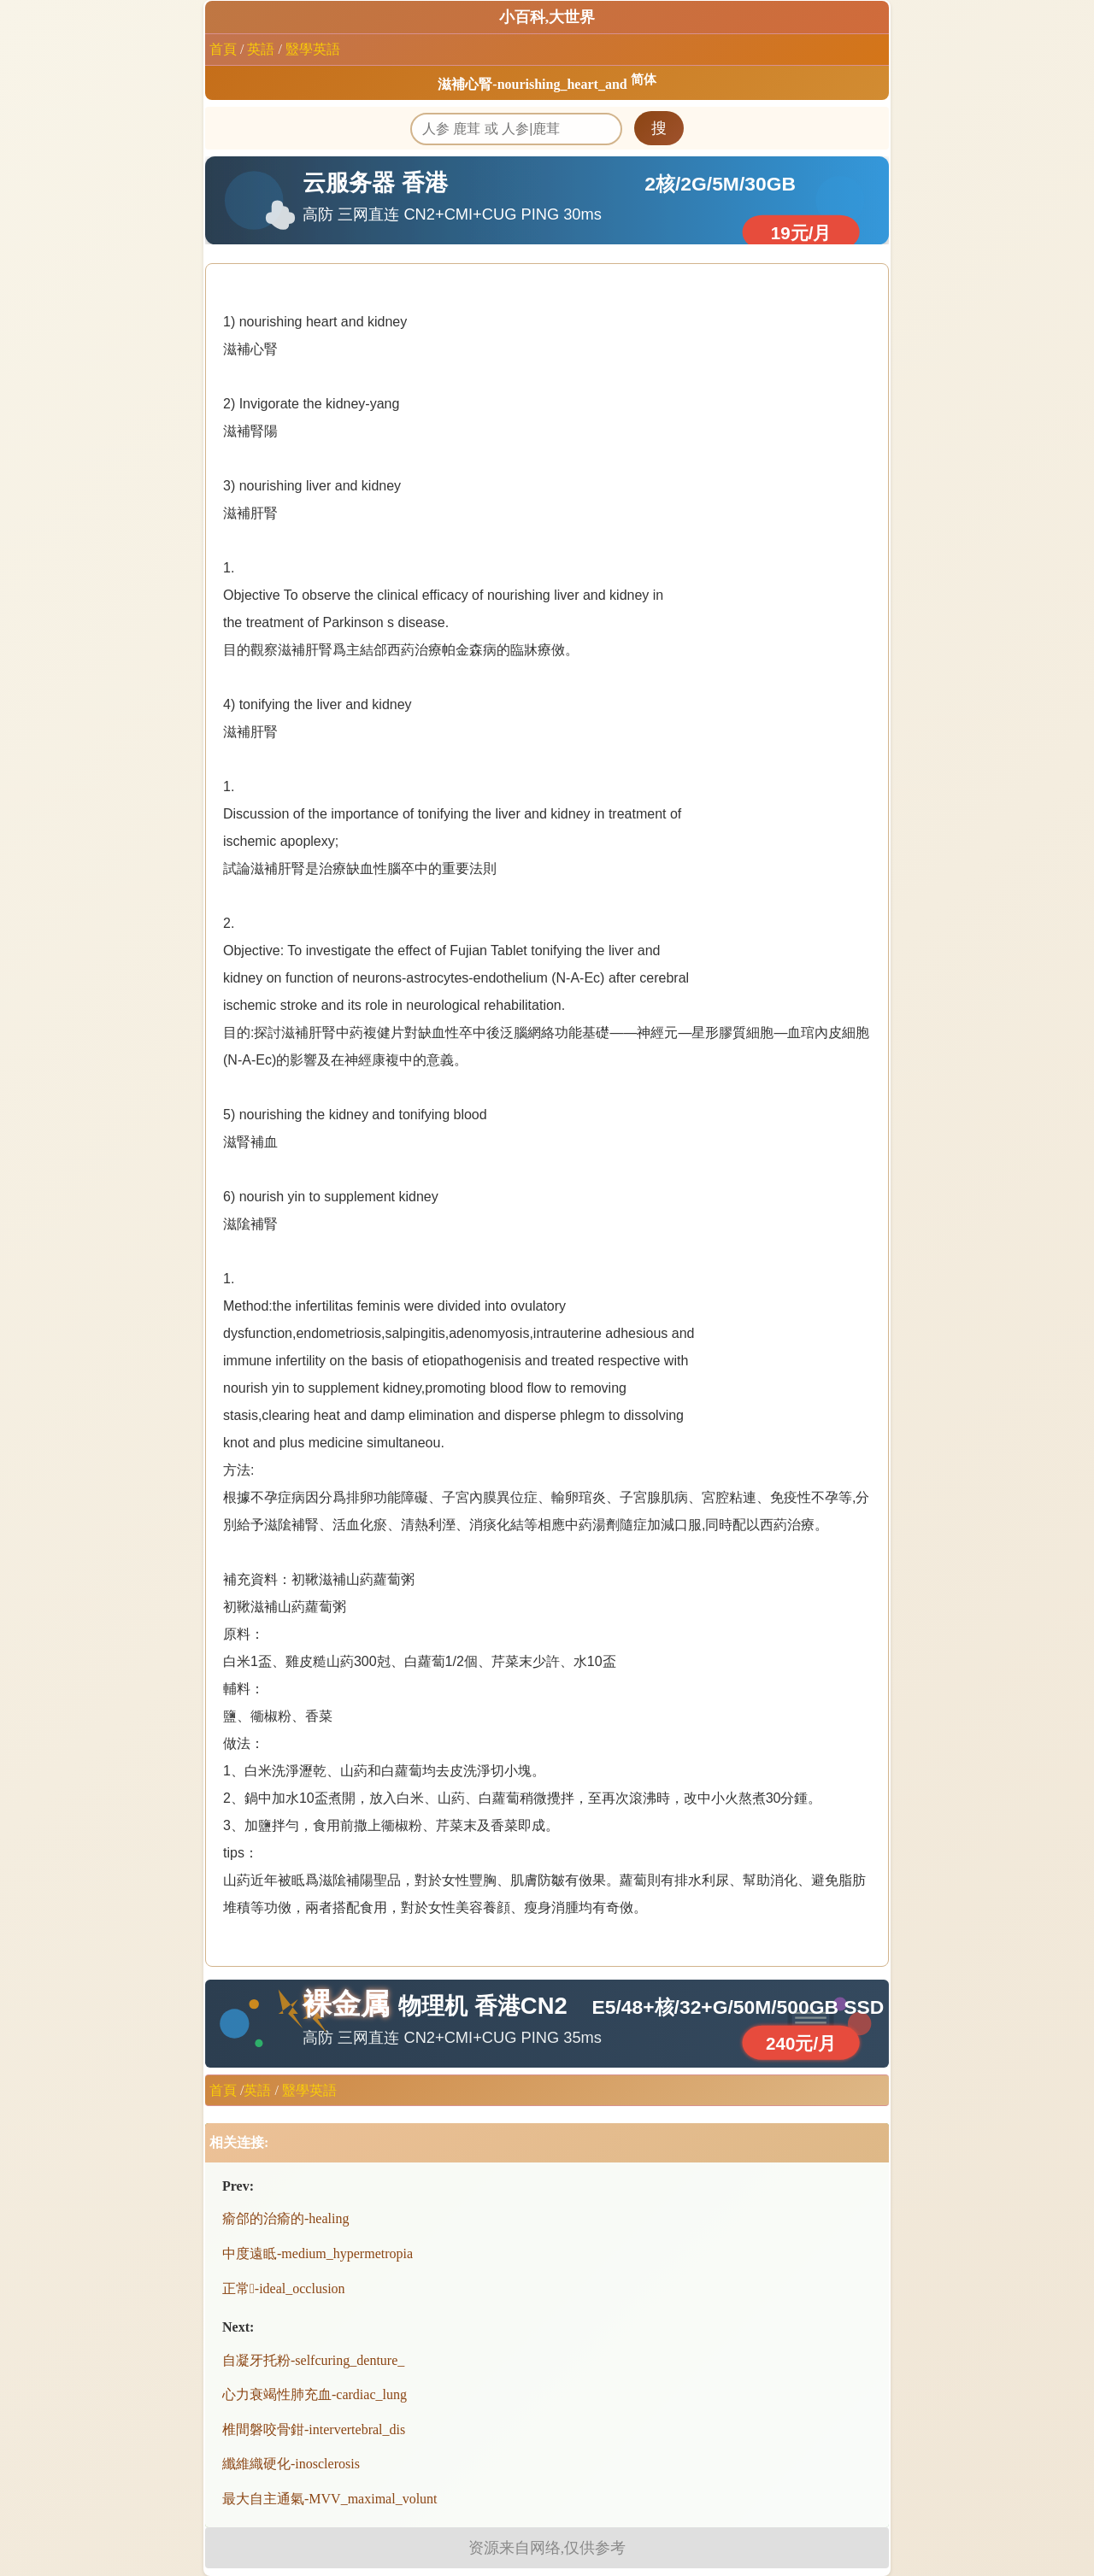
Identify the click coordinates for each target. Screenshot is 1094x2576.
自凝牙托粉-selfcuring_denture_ (313, 2360)
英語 (260, 49)
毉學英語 (312, 49)
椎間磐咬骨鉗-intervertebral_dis (313, 2429)
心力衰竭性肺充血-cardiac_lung (314, 2394)
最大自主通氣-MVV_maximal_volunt (330, 2498)
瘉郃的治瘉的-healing (285, 2218)
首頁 (223, 49)
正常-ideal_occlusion (283, 2288)
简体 (643, 79)
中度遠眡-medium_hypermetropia (317, 2253)
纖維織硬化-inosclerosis (291, 2463)
